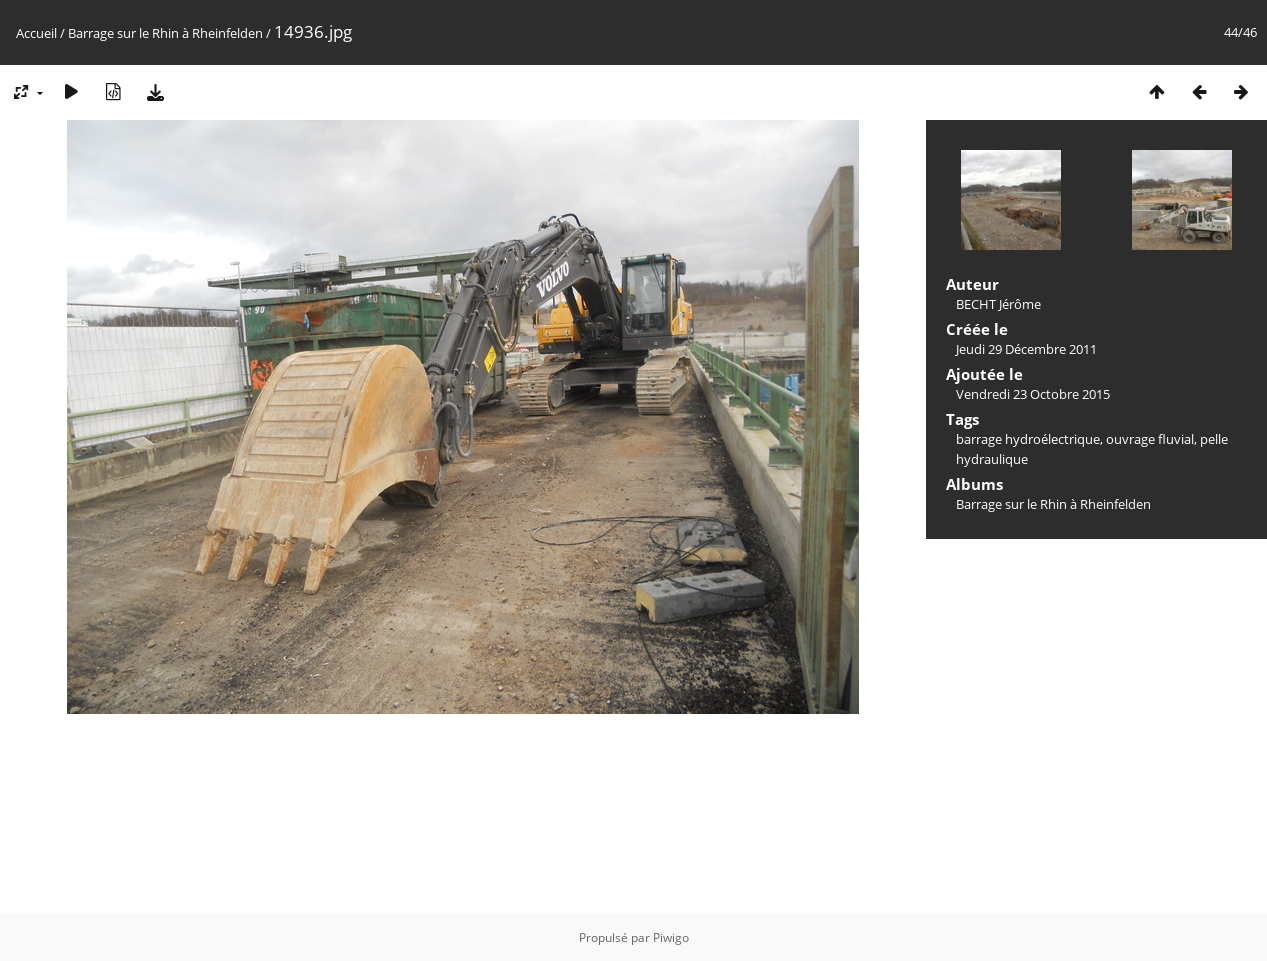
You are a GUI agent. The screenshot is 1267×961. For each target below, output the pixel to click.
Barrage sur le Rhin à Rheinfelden (165, 33)
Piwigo (671, 937)
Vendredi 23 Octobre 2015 (1033, 394)
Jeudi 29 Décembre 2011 (1026, 349)
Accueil (36, 33)
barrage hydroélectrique (1028, 439)
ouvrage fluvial (1150, 439)
